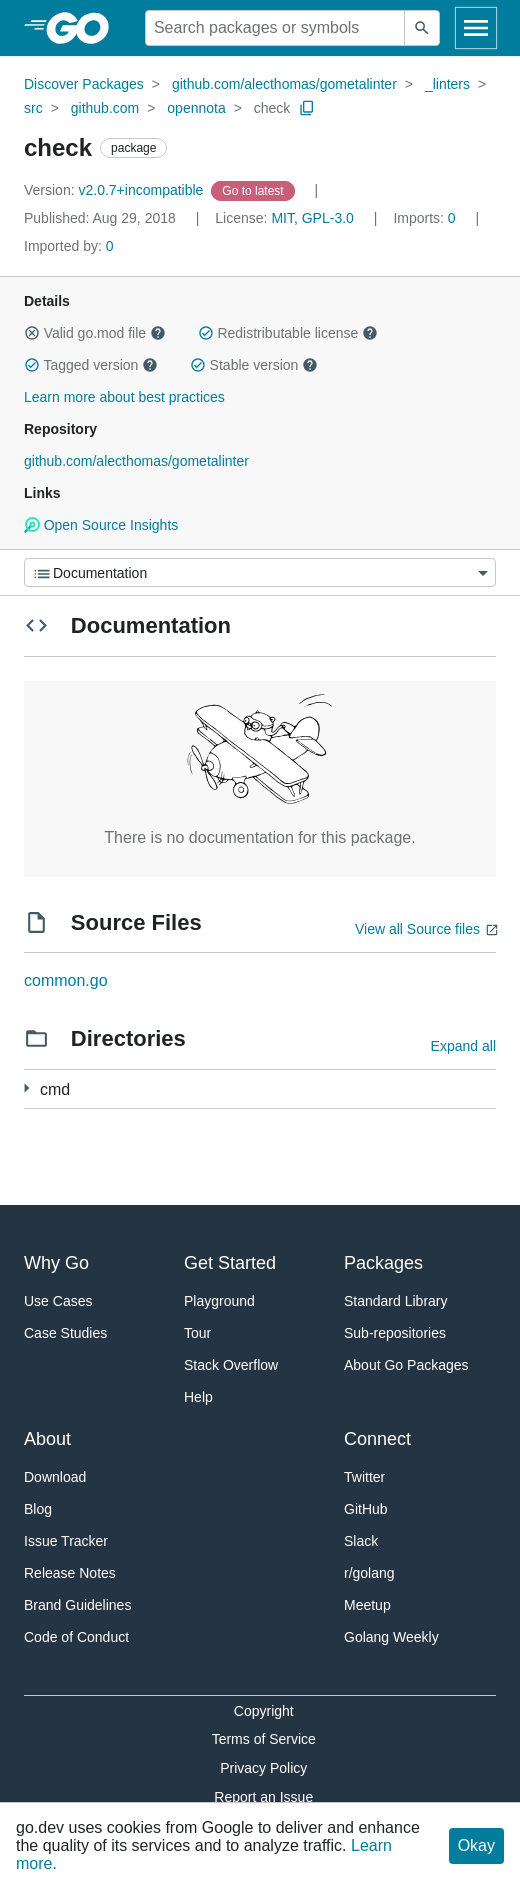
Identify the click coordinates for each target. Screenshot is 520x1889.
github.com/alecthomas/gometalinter (284, 84)
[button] (32, 333)
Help (198, 1397)
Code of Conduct (76, 1637)
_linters (447, 84)
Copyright (264, 1711)
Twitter (364, 1477)
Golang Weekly (391, 1637)
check (272, 108)
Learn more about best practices (124, 397)
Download (55, 1477)
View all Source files (417, 929)
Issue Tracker (66, 1541)
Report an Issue (263, 1797)
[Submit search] (422, 28)
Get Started (230, 1263)
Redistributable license (288, 333)
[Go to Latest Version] (254, 190)
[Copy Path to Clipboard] (307, 108)
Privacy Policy (263, 1768)
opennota (196, 108)
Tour (197, 1333)
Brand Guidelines (77, 1605)
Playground (219, 1301)
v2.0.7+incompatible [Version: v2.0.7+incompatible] (115, 190)
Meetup (367, 1605)
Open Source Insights (101, 525)
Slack (361, 1541)
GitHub (366, 1509)
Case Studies (65, 1333)
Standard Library (396, 1301)
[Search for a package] (275, 28)
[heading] (84, 28)
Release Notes (70, 1573)
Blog (38, 1509)
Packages (383, 1263)
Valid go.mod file (95, 333)
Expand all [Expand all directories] (463, 1046)
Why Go (56, 1263)
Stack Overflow (231, 1365)
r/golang (369, 1573)
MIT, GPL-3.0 (312, 218)
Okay (476, 1845)
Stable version (254, 365)
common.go (66, 980)
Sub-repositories (395, 1333)
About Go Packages (406, 1365)
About (47, 1439)
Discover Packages (84, 84)
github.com (105, 108)
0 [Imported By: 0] (69, 246)
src (33, 108)
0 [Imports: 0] (426, 218)
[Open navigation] (476, 28)
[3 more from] (26, 1088)
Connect (377, 1439)
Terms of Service (264, 1739)
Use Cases (58, 1301)
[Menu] (260, 572)
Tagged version (91, 365)
